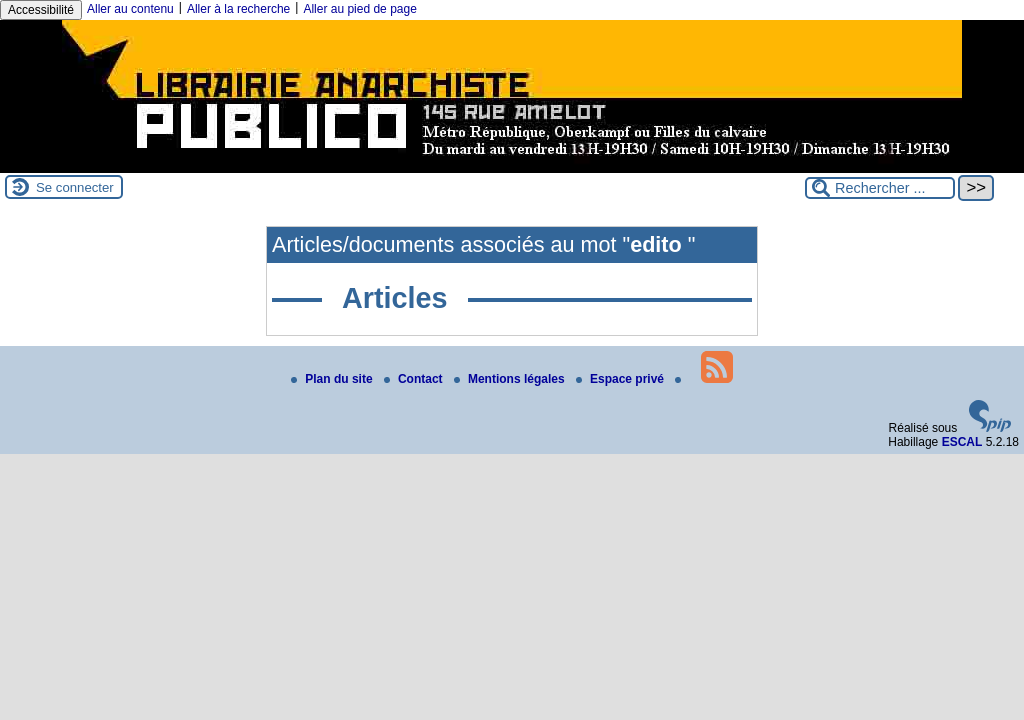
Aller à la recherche (238, 9)
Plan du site (333, 379)
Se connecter (75, 187)
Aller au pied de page (359, 9)
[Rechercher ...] (880, 188)
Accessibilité (41, 10)
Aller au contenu (130, 9)
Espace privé (621, 379)
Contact (415, 379)
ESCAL (962, 442)
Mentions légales (511, 379)
